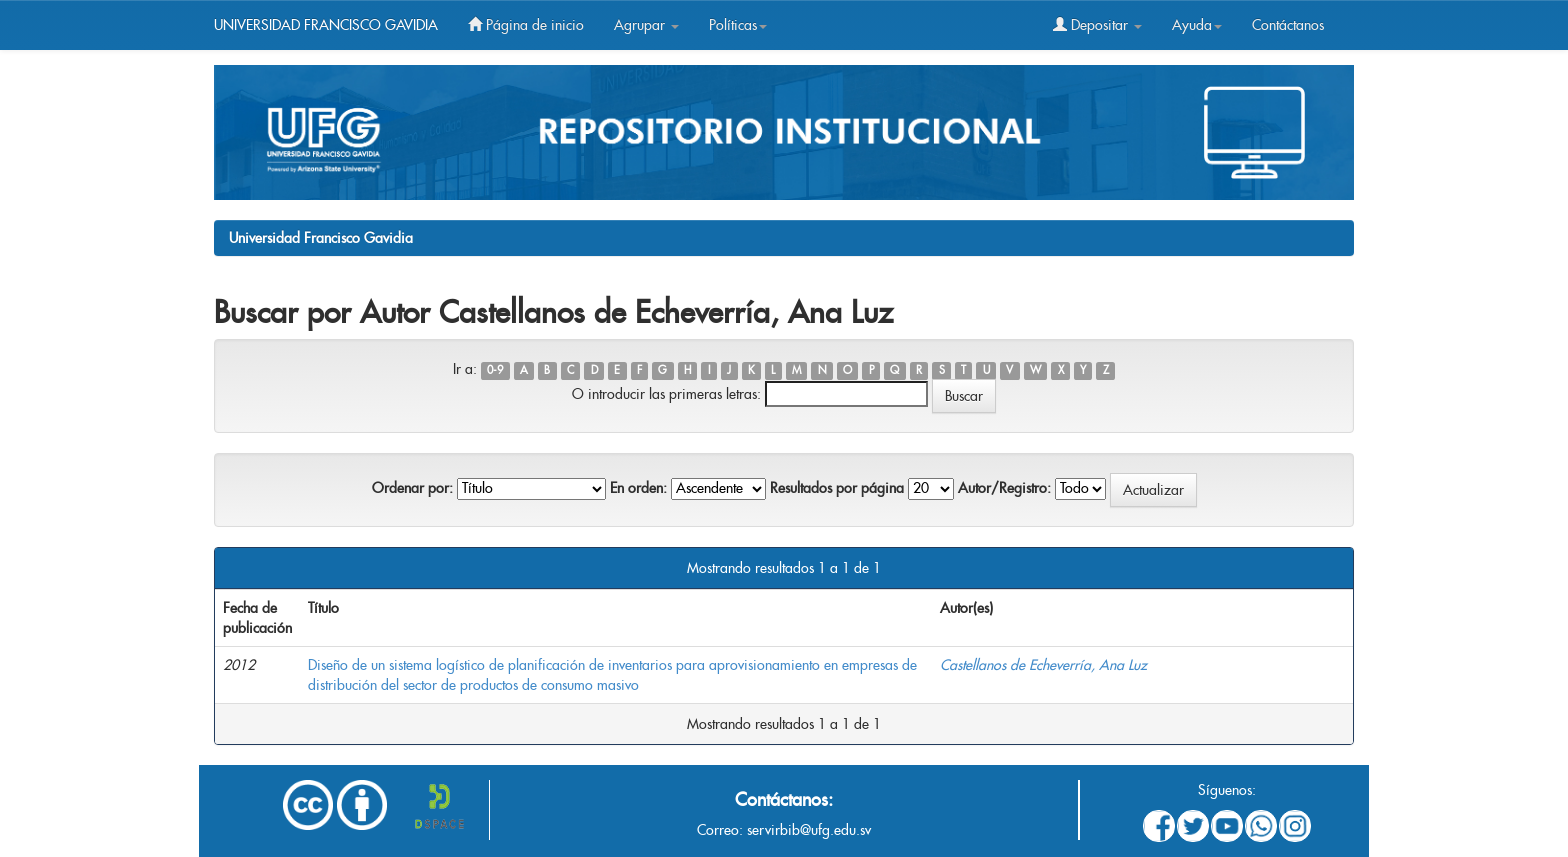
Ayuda (1197, 25)
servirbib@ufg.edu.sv (809, 830)
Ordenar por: (412, 488)
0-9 (495, 370)
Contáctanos (1288, 25)
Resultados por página (837, 488)
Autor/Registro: (1004, 488)
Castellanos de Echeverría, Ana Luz (1043, 665)
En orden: (638, 488)
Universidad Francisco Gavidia (321, 238)
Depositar (1097, 25)
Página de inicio (526, 25)
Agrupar (646, 25)
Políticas (738, 25)
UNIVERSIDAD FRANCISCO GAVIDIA (326, 25)
